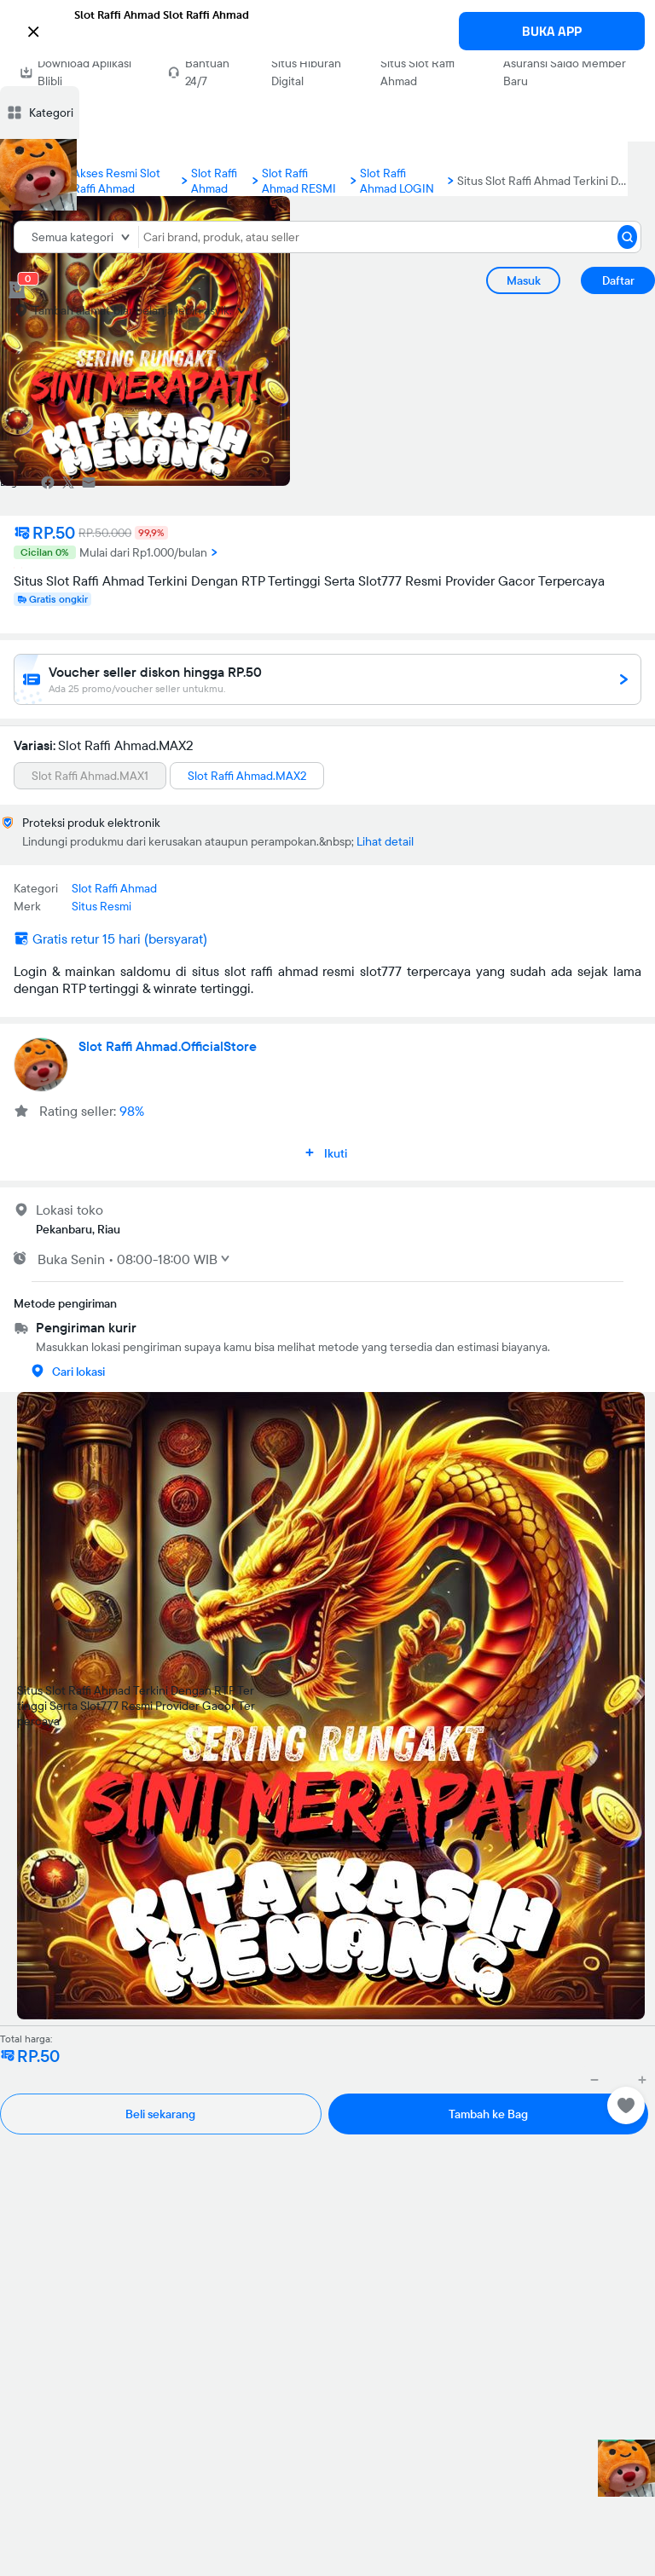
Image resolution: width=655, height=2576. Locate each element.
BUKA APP (552, 31)
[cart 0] (17, 289)
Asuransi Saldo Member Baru (564, 72)
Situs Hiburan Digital (306, 72)
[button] (327, 30)
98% (131, 1110)
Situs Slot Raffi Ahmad (417, 72)
